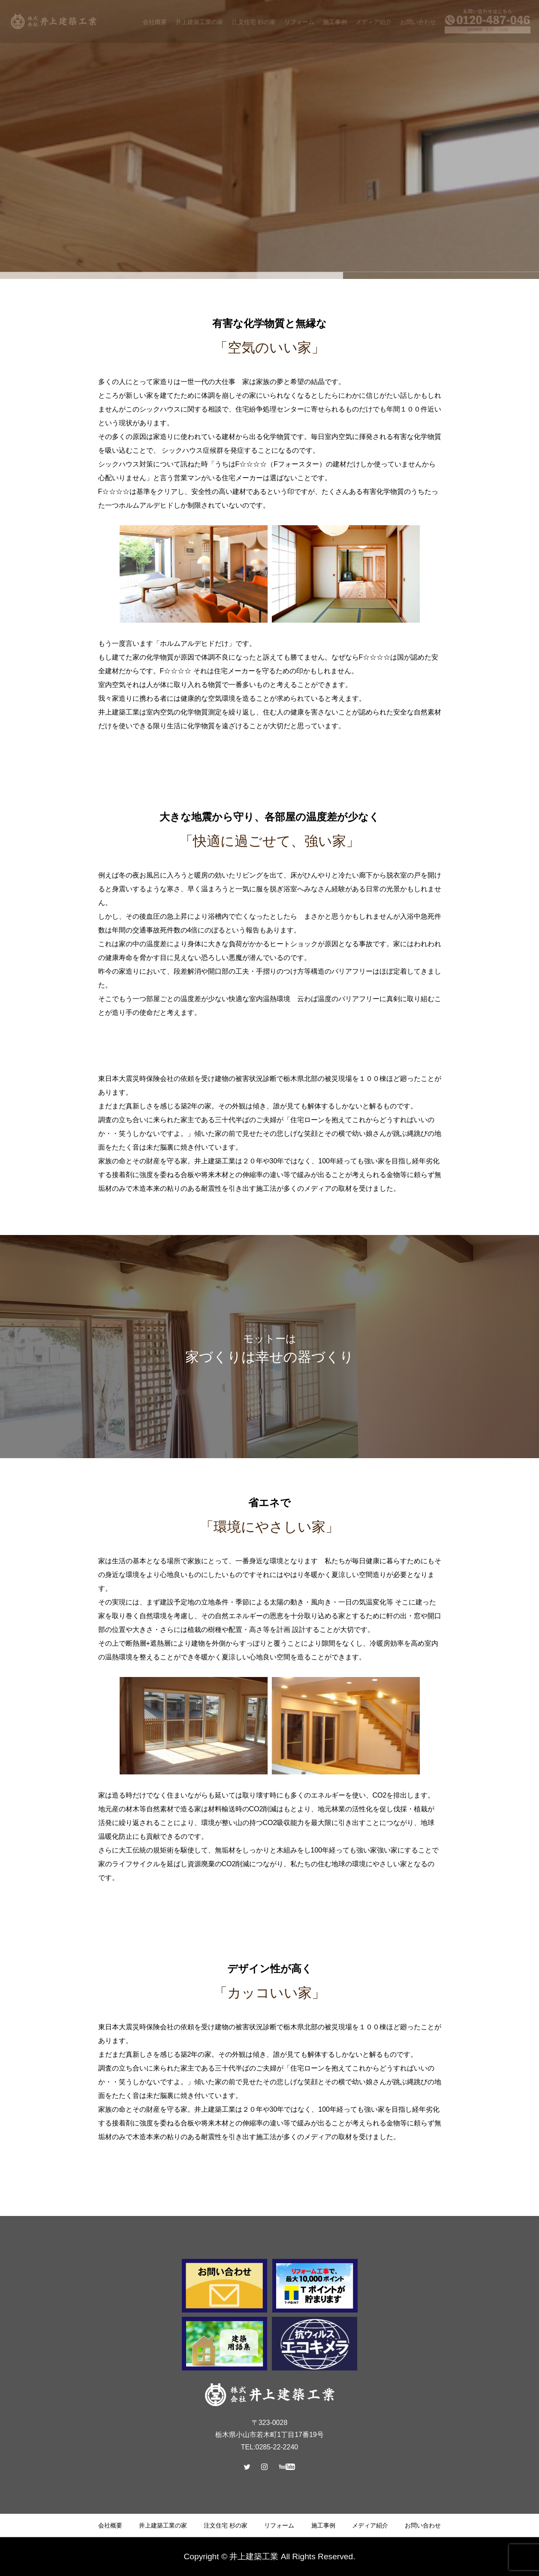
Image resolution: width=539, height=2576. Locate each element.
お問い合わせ (421, 2525)
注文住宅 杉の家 (226, 2525)
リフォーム (279, 2525)
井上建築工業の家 (164, 2525)
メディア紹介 (369, 2525)
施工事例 (322, 2525)
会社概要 (112, 2525)
